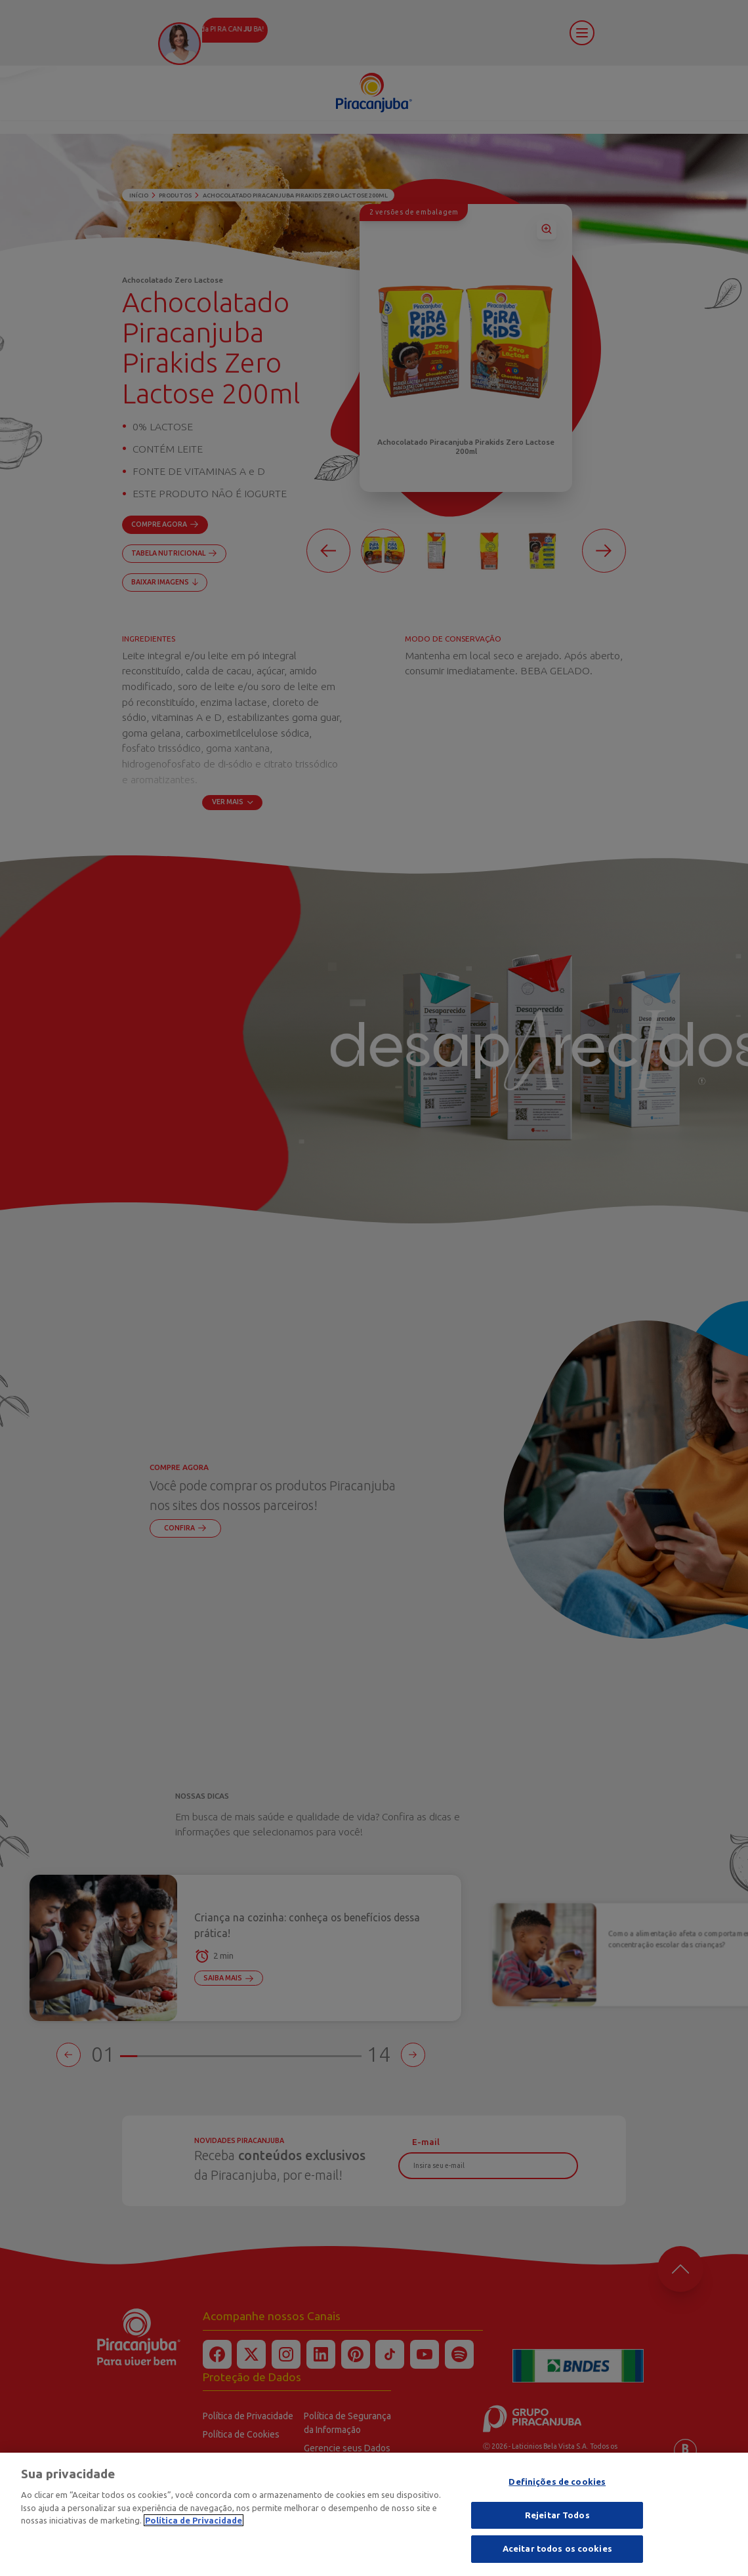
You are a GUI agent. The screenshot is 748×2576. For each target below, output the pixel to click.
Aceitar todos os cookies (557, 2553)
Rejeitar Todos (557, 2519)
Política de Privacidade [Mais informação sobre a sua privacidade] (193, 2524)
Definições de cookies (557, 2485)
